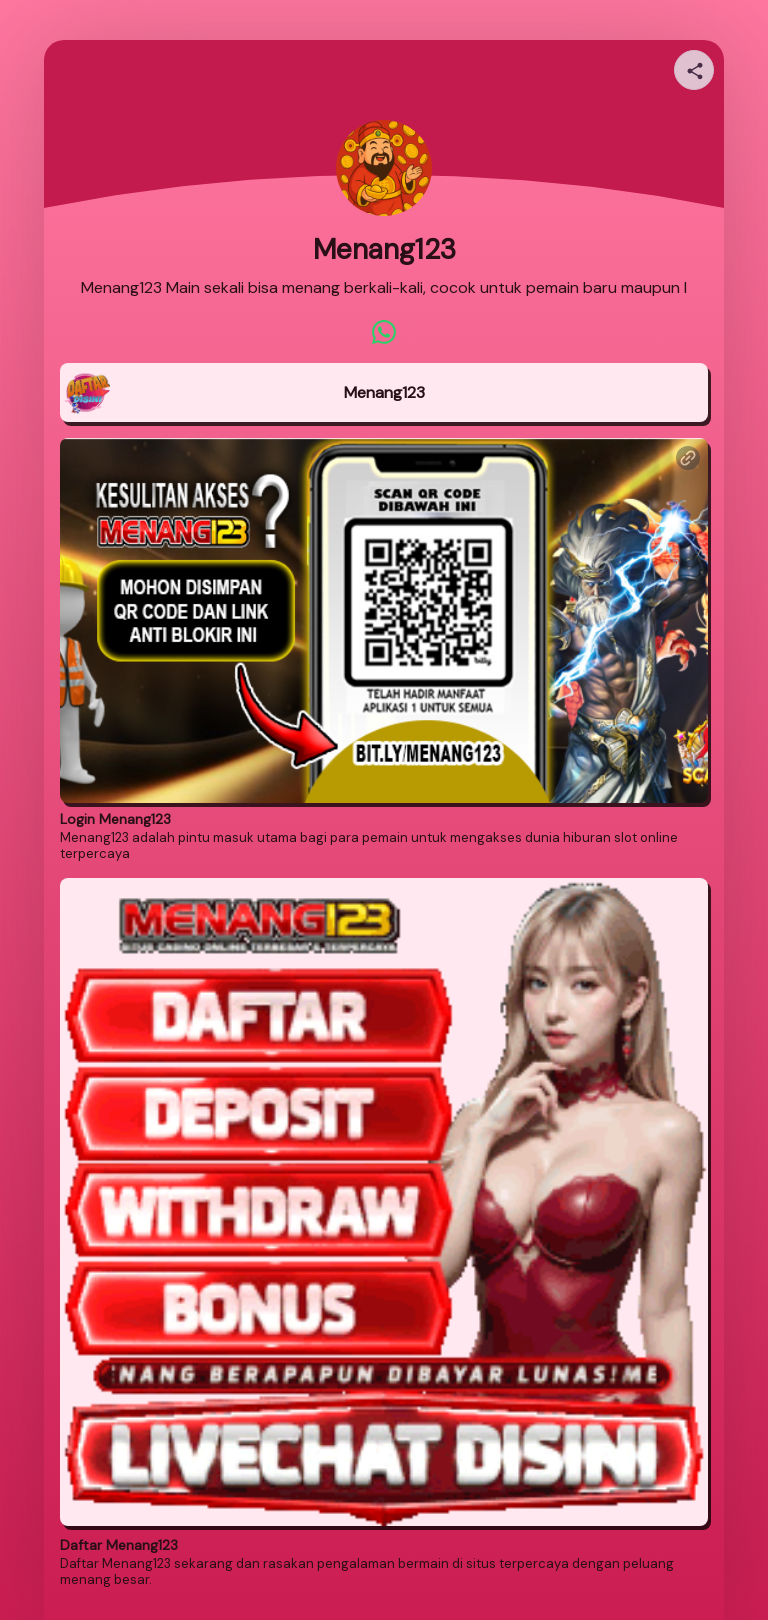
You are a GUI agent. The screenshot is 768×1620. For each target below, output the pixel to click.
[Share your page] (694, 70)
